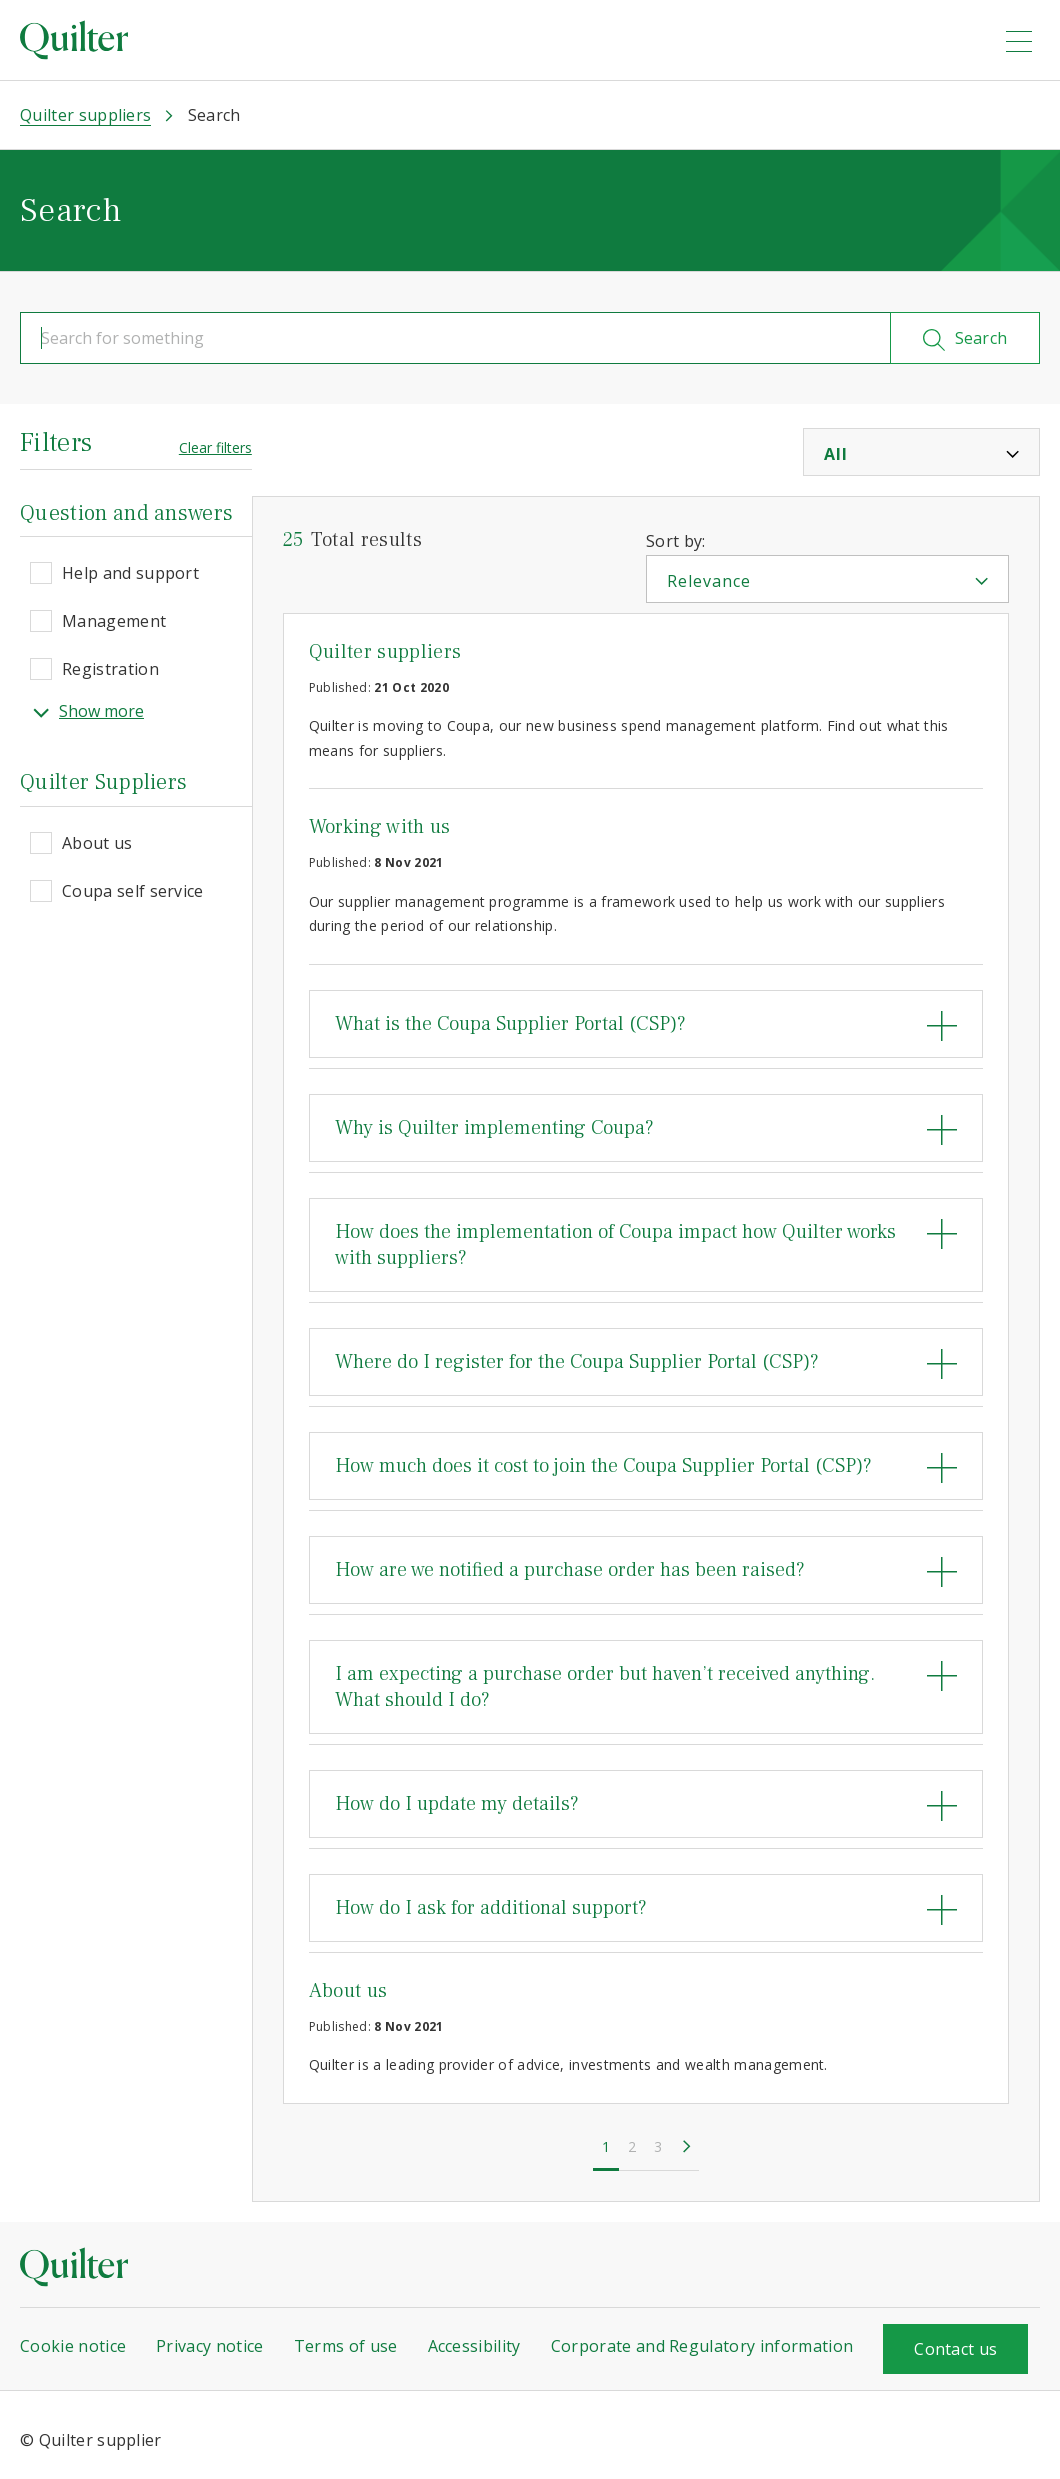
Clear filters (215, 447)
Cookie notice (73, 2346)
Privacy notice (209, 2346)
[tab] (646, 1024)
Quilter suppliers (385, 652)
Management (114, 621)
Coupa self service (133, 891)
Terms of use (346, 2346)
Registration (110, 669)
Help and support (130, 573)
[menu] (1019, 41)
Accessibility (474, 2346)
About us (97, 843)
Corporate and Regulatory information (702, 2346)
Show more (88, 711)
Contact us (955, 2349)
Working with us (380, 827)
